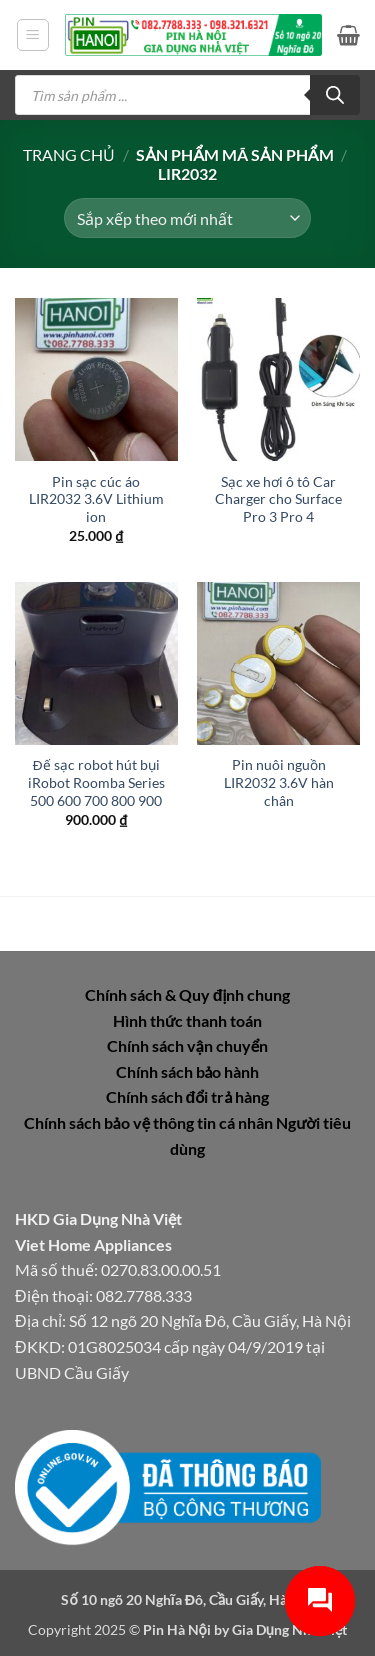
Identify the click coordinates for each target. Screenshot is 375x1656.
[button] (33, 35)
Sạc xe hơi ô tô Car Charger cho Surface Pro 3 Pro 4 (278, 499)
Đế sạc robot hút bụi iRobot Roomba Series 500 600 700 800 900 (96, 782)
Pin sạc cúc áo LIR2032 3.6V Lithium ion (96, 499)
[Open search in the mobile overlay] (187, 95)
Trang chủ (69, 154)
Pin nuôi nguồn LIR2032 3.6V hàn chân (279, 782)
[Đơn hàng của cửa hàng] (187, 218)
